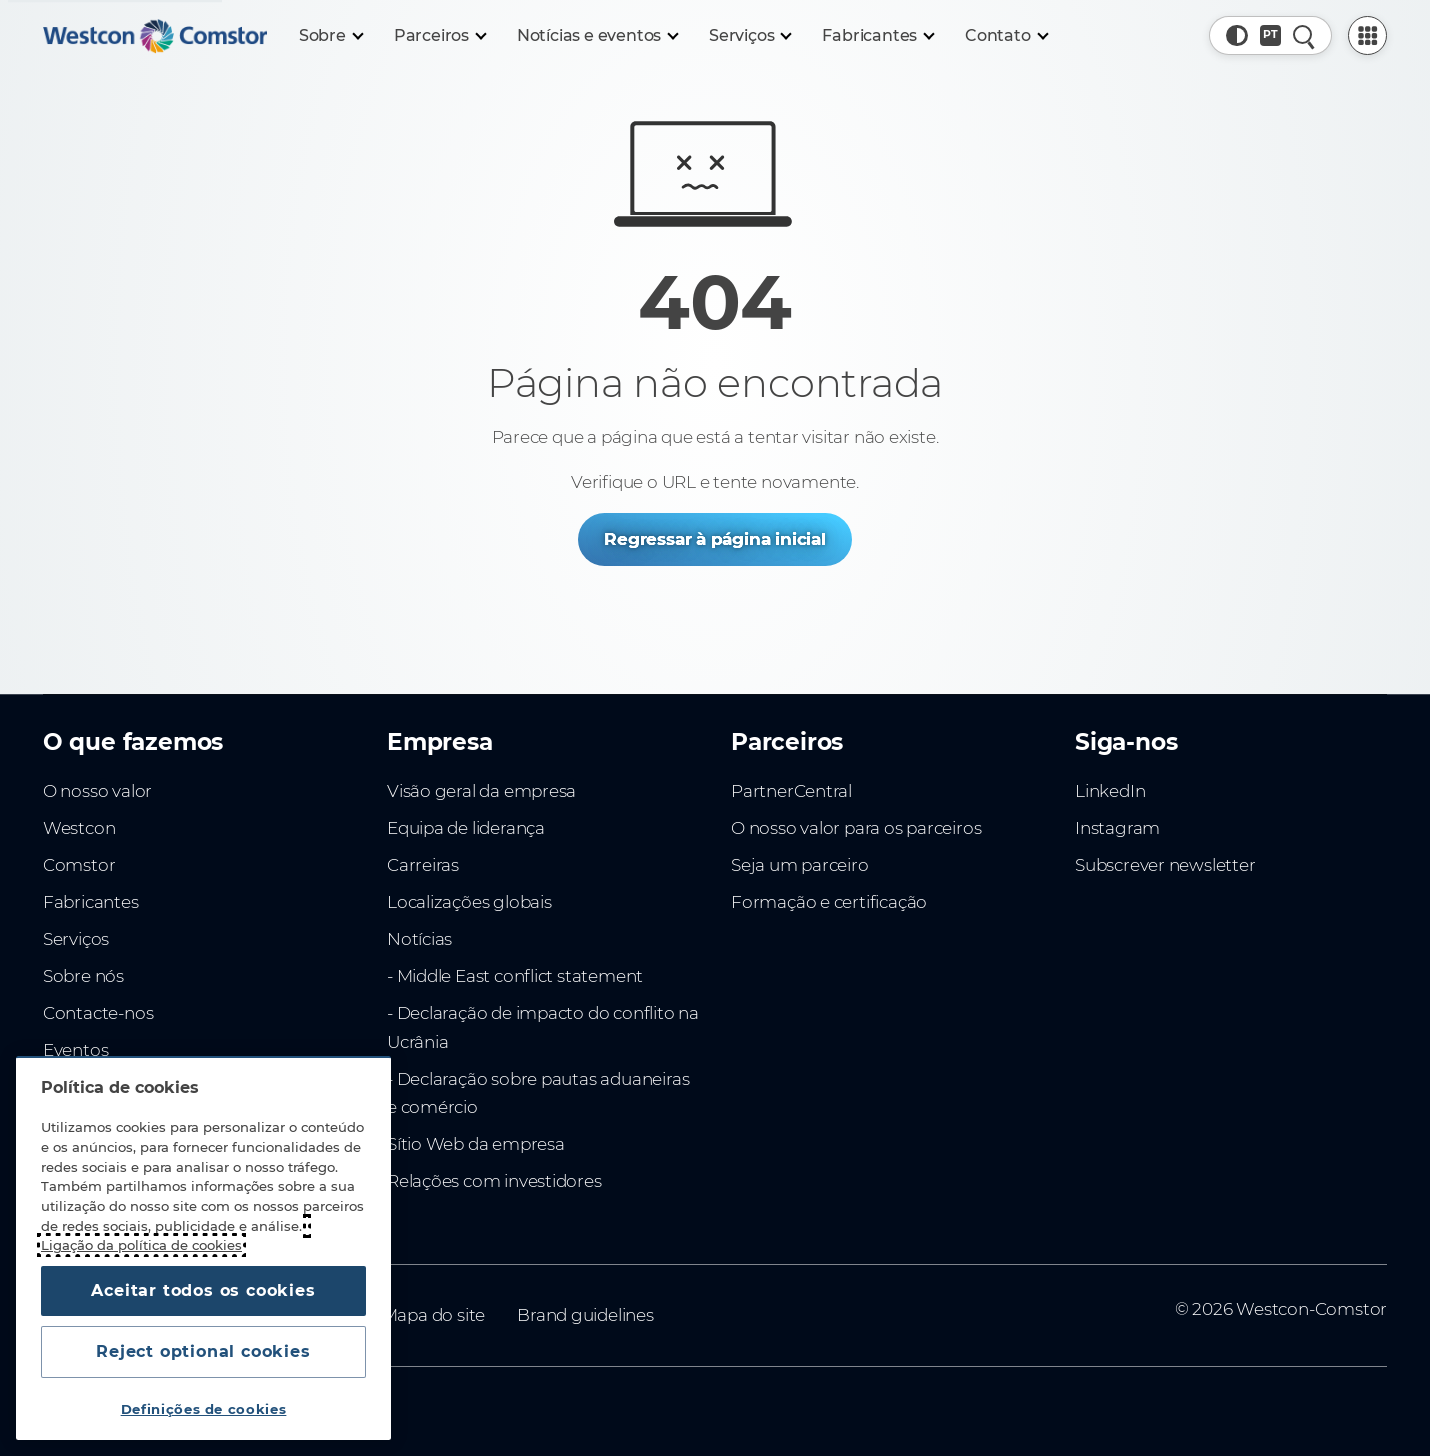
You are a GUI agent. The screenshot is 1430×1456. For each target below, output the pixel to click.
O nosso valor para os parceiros (856, 828)
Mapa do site (433, 1315)
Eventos (76, 1050)
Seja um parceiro (800, 865)
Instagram (1117, 828)
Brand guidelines (585, 1315)
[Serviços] (749, 36)
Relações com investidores (494, 1181)
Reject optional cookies (203, 1351)
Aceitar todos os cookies (203, 1290)
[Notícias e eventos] (597, 36)
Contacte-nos (98, 1013)
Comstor (79, 865)
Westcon (79, 828)
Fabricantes (91, 902)
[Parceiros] (439, 36)
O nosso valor (97, 791)
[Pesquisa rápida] (1303, 35)
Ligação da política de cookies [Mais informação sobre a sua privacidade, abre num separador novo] (141, 1245)
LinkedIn (1110, 791)
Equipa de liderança (466, 828)
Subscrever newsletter (1165, 865)
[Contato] (1006, 36)
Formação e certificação (829, 902)
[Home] (155, 36)
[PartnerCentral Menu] (1367, 35)
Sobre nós (83, 976)
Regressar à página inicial (714, 539)
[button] (1236, 35)
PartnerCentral (791, 791)
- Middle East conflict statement (515, 976)
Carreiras (423, 865)
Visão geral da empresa (481, 791)
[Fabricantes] (877, 36)
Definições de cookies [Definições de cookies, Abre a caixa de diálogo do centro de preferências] (204, 1409)
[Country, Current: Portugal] (1270, 35)
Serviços (76, 939)
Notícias (419, 939)
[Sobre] (330, 36)
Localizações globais (469, 902)
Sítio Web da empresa (476, 1144)
